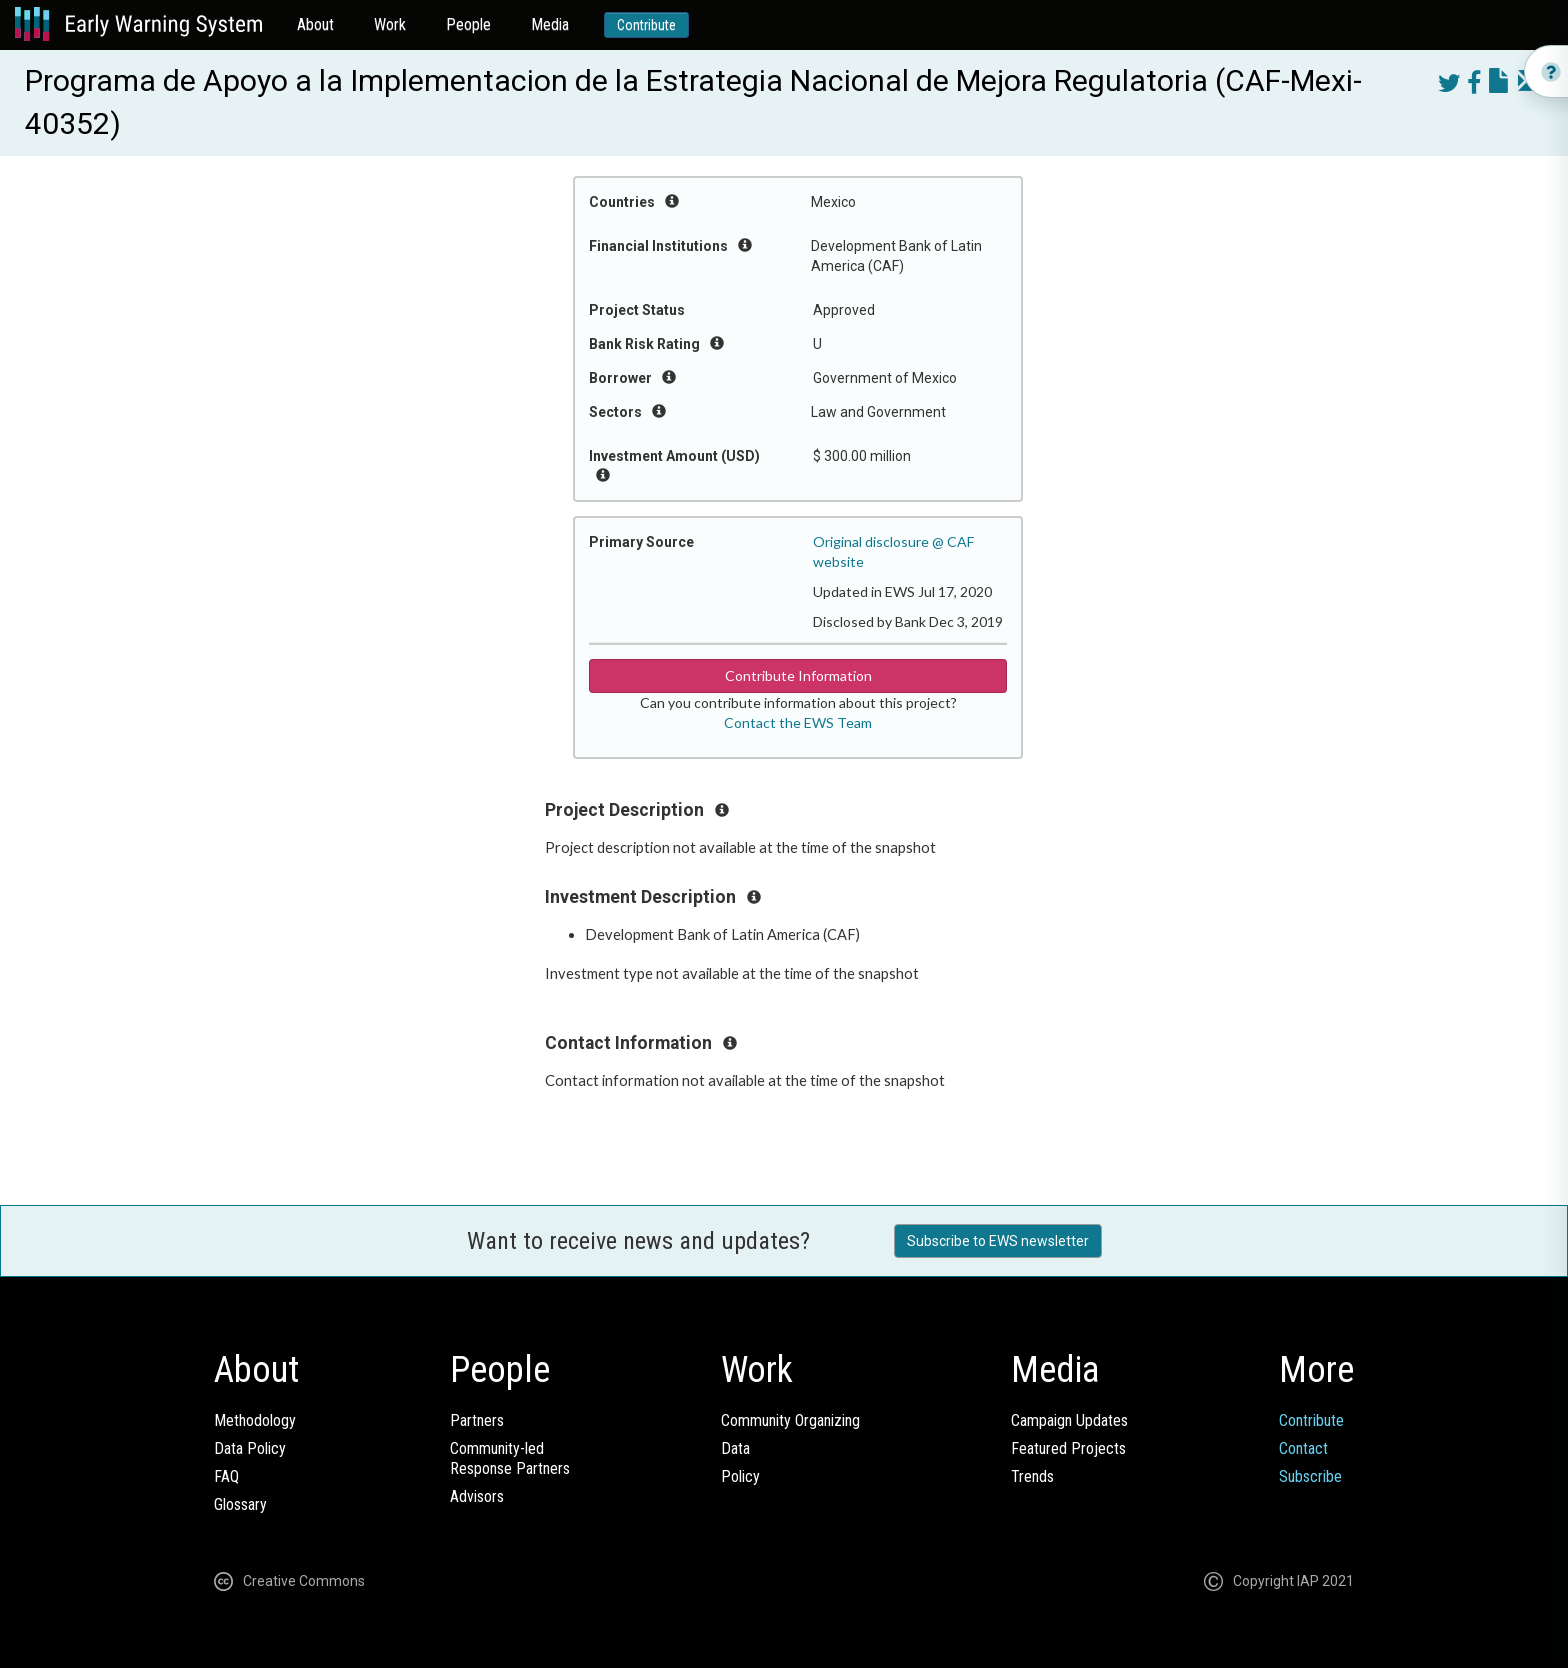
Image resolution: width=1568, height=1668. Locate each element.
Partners (477, 1420)
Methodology (255, 1420)
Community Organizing (790, 1420)
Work (390, 24)
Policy (740, 1476)
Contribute (646, 25)
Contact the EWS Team (798, 722)
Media (550, 24)
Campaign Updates (1069, 1420)
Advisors (477, 1496)
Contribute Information (798, 675)
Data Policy (250, 1448)
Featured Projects (1068, 1448)
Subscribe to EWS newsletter (998, 1241)
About (315, 24)
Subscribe (1310, 1476)
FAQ (226, 1476)
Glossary (240, 1504)
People (468, 24)
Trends (1032, 1476)
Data (735, 1448)
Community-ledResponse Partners (510, 1458)
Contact (1303, 1448)
